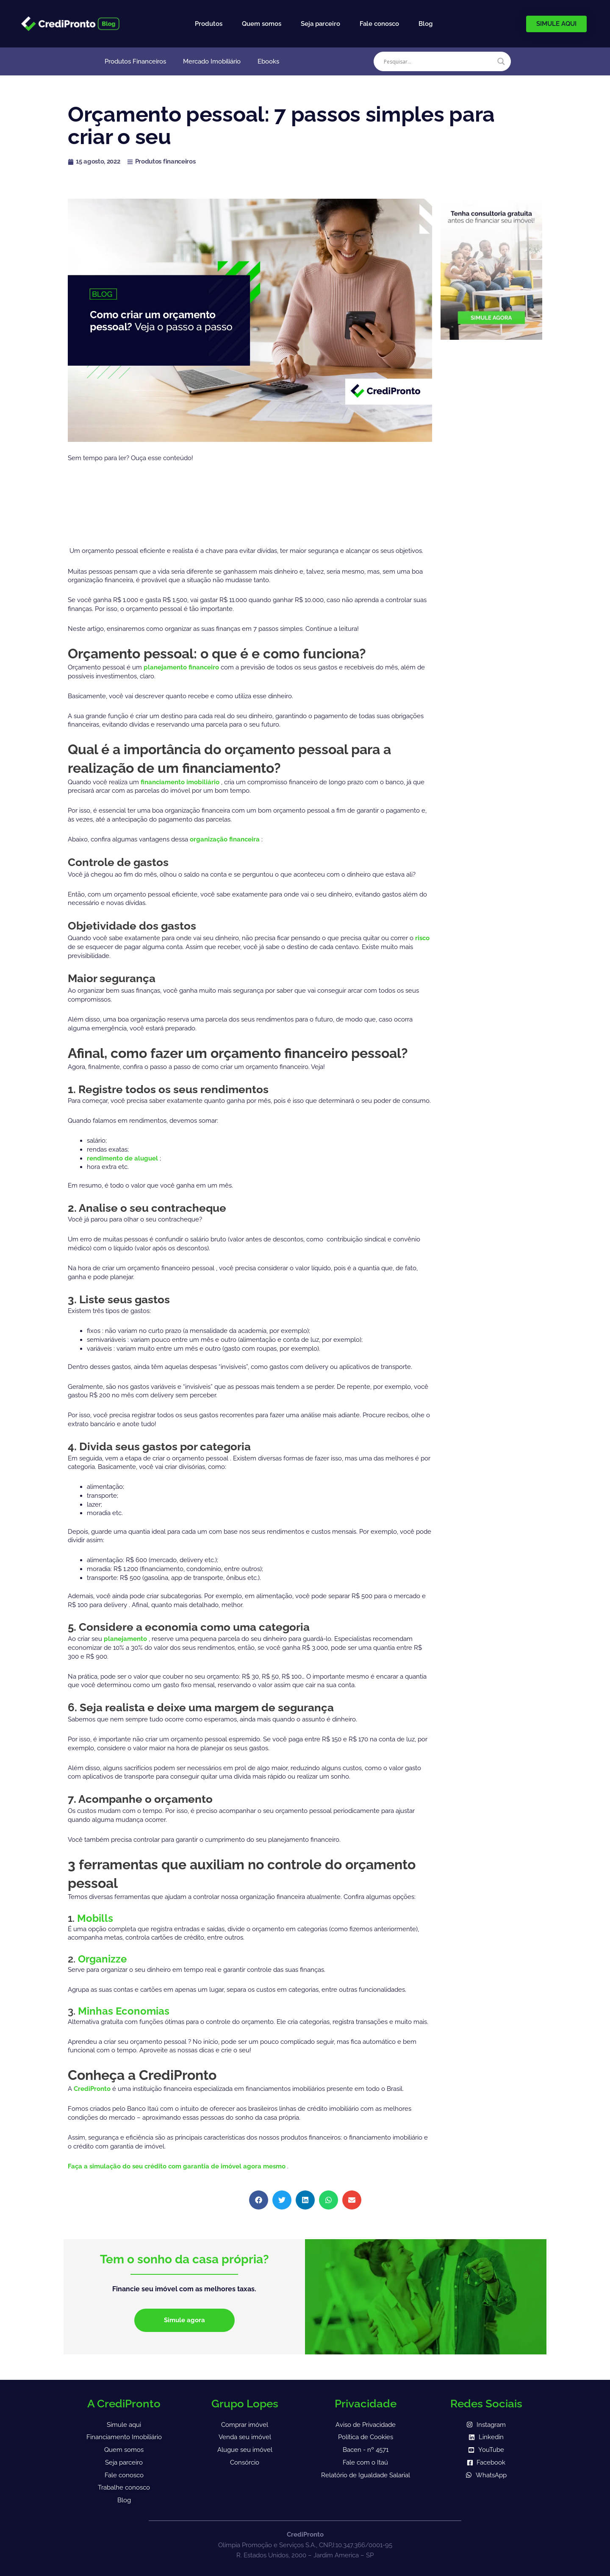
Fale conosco (379, 24)
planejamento (126, 1639)
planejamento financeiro (182, 667)
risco (422, 938)
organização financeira (225, 839)
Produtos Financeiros (135, 61)
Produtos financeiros (165, 161)
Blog (426, 24)
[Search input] (438, 61)
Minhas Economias (123, 2011)
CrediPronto (93, 2089)
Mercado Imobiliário (212, 61)
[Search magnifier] (501, 61)
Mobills (95, 1918)
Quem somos (261, 24)
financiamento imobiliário (181, 782)
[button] (258, 2200)
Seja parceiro (320, 24)
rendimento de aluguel (123, 1158)
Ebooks (268, 61)
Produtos (208, 24)
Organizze (102, 1959)
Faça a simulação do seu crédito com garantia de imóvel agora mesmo (177, 2166)
